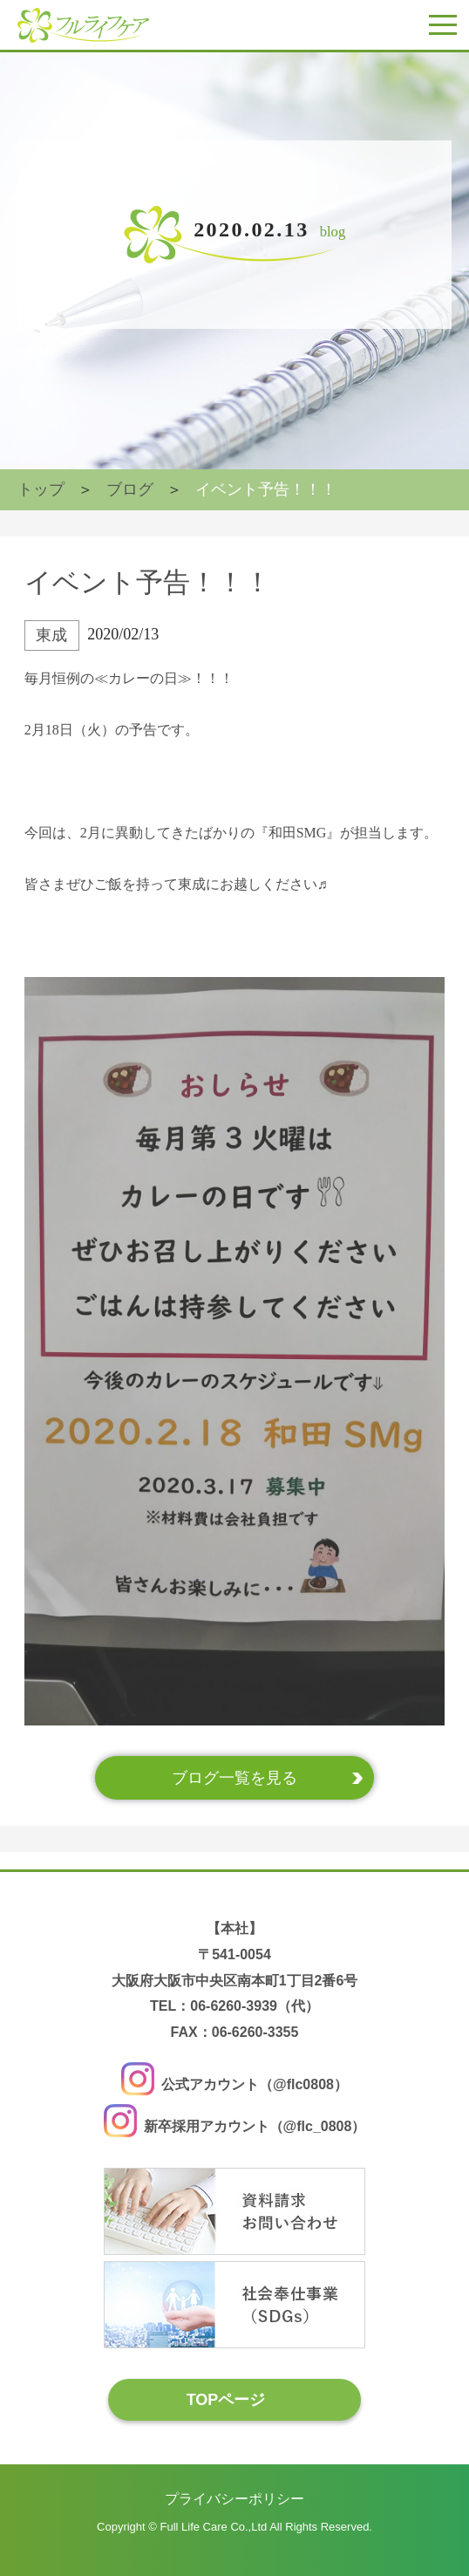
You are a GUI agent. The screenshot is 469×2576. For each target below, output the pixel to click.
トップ (41, 489)
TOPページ (226, 2399)
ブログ (129, 489)
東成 (51, 635)
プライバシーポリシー (234, 2498)
